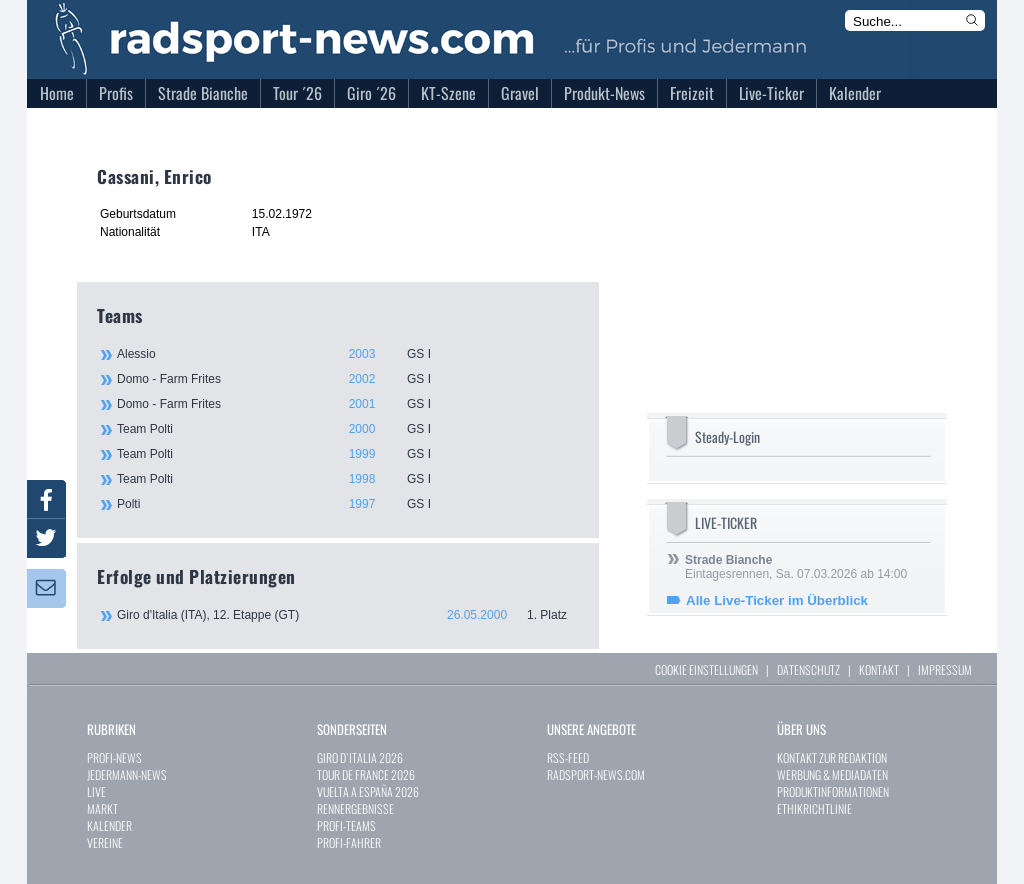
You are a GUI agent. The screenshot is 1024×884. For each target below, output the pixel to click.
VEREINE (105, 842)
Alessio (347, 354)
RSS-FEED (568, 757)
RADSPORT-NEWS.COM (596, 774)
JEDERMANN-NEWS (127, 774)
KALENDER (109, 825)
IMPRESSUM (945, 669)
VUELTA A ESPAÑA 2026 (368, 791)
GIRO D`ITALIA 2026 (360, 757)
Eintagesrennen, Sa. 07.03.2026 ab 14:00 (796, 567)
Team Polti (347, 429)
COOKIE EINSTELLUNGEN (706, 669)
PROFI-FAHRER (349, 842)
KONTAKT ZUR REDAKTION (832, 757)
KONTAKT (879, 669)
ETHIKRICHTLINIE (814, 808)
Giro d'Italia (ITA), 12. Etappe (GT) (348, 615)
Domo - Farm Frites (347, 379)
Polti (347, 504)
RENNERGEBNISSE (355, 808)
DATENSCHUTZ (808, 669)
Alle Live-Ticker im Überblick (777, 600)
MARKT (102, 808)
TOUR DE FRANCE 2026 (366, 774)
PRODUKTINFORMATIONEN (833, 791)
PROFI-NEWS (114, 757)
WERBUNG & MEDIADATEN (832, 774)
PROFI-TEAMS (346, 825)
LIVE (96, 791)
